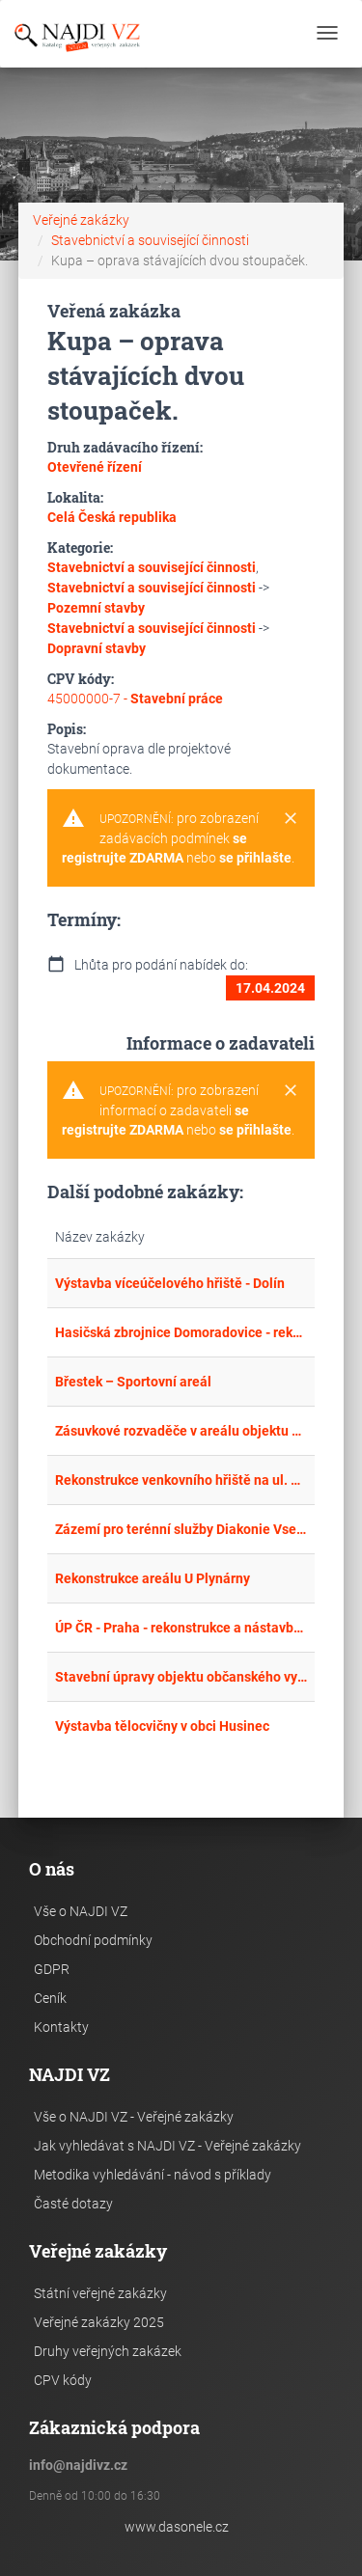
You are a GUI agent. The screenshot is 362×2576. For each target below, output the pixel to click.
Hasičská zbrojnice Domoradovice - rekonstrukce (181, 1332)
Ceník (50, 1998)
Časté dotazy (73, 2203)
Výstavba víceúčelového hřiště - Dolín (170, 1283)
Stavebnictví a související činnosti (150, 240)
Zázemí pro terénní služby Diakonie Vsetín (181, 1529)
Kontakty (61, 2027)
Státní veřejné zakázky (100, 2293)
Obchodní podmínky (93, 1940)
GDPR (52, 1969)
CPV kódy (63, 2380)
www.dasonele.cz (177, 2527)
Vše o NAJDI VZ (80, 1911)
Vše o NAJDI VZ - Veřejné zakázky (134, 2116)
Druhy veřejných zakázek (107, 2351)
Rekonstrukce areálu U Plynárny (152, 1578)
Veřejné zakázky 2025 (99, 2322)
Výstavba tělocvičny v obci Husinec (162, 1726)
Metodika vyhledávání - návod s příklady (152, 2174)
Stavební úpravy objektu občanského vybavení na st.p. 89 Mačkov (181, 1677)
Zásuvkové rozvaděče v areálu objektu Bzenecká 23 (181, 1431)
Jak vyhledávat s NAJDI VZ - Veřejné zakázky (167, 2145)
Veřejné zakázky (81, 220)
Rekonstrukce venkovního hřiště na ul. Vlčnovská (181, 1480)
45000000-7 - (135, 698)
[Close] (290, 819)
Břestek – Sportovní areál (133, 1381)
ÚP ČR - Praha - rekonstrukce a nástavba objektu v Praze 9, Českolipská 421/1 (181, 1627)
